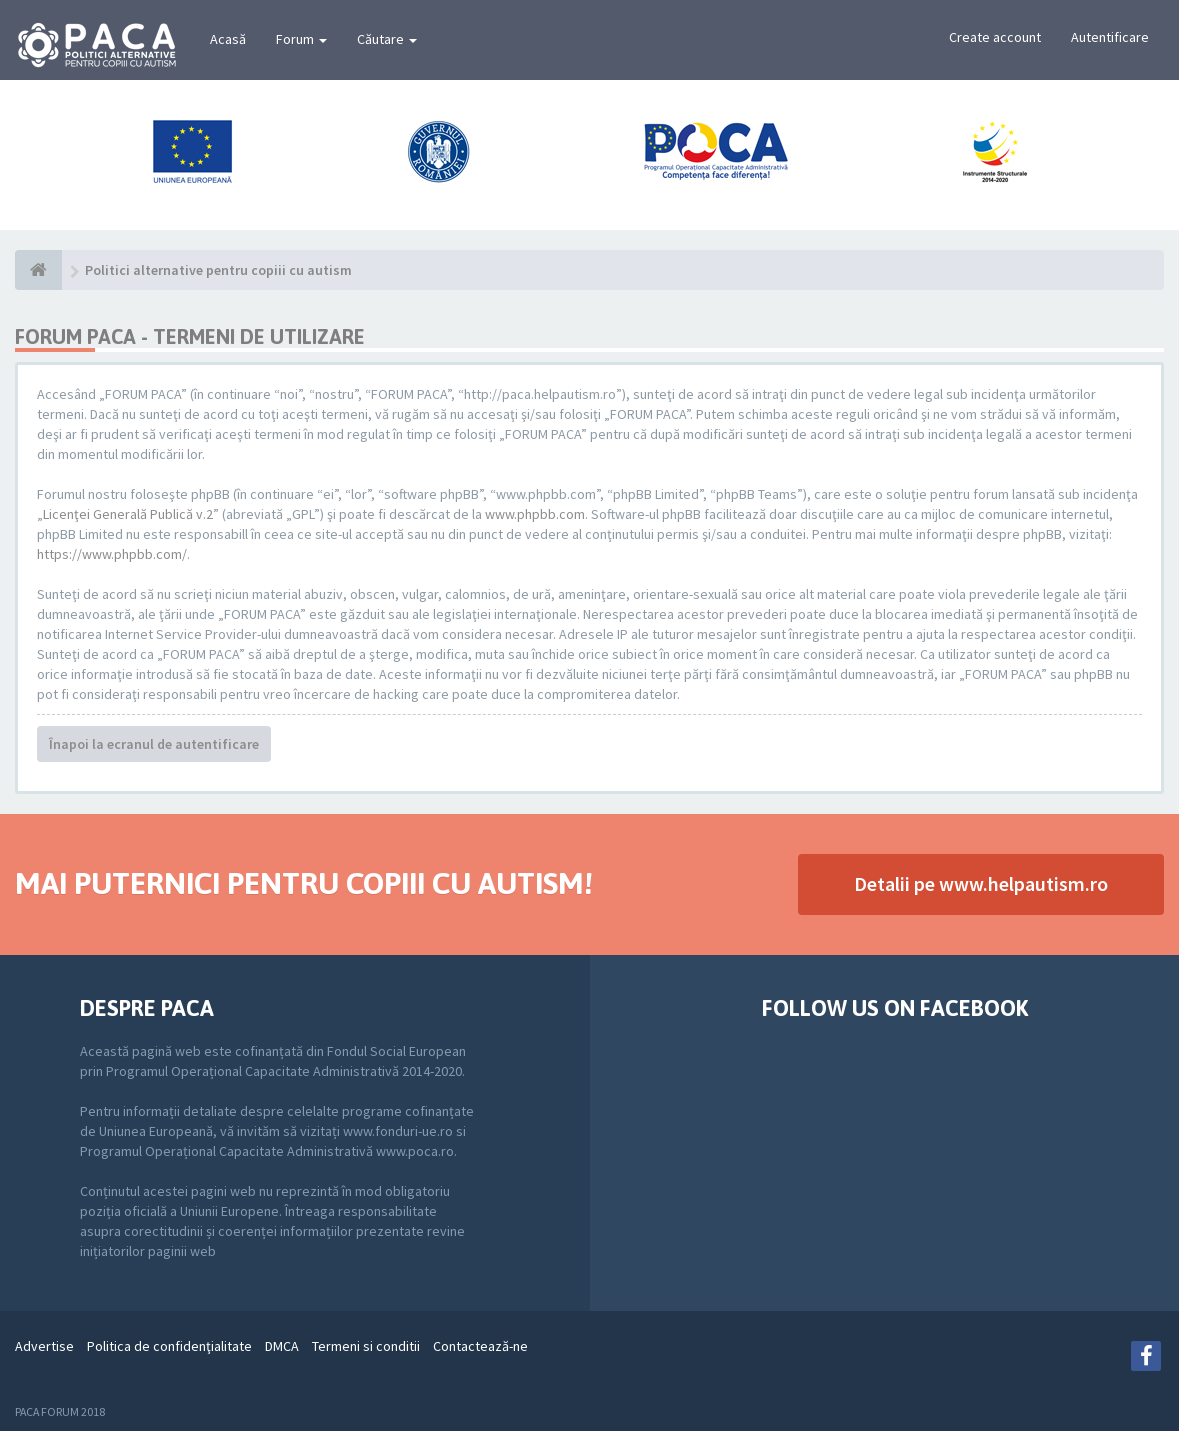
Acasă (228, 39)
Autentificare (1110, 37)
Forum (301, 39)
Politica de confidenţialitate (169, 1346)
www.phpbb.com (535, 514)
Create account (995, 37)
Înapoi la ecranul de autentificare (154, 744)
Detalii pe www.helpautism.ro (981, 883)
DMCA (282, 1346)
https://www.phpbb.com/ (112, 554)
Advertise (44, 1346)
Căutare (387, 39)
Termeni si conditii (366, 1346)
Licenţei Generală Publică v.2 (128, 514)
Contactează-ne (480, 1346)
